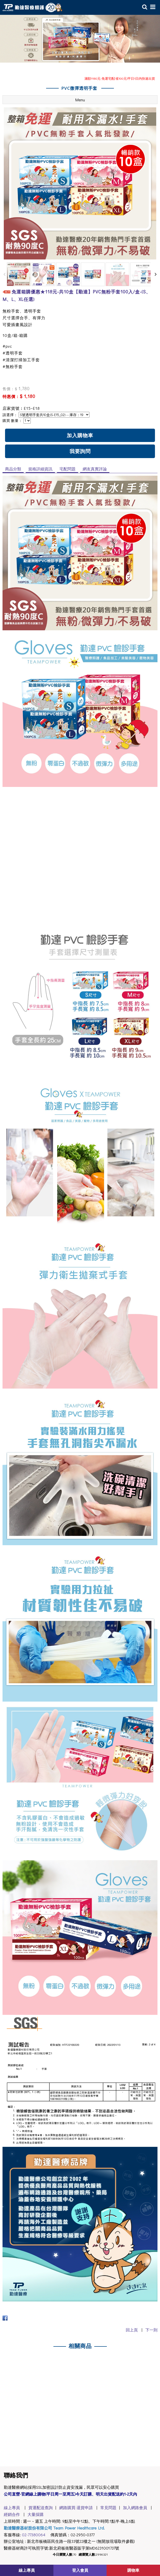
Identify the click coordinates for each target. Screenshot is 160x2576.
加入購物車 (80, 435)
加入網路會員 (135, 2507)
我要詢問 (80, 451)
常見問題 (108, 2507)
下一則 (151, 2329)
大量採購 (35, 2514)
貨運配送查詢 (39, 2507)
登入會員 (80, 2570)
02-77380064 (33, 2534)
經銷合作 (12, 2514)
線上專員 (12, 2507)
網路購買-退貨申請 (76, 2507)
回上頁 (132, 2329)
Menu (80, 99)
